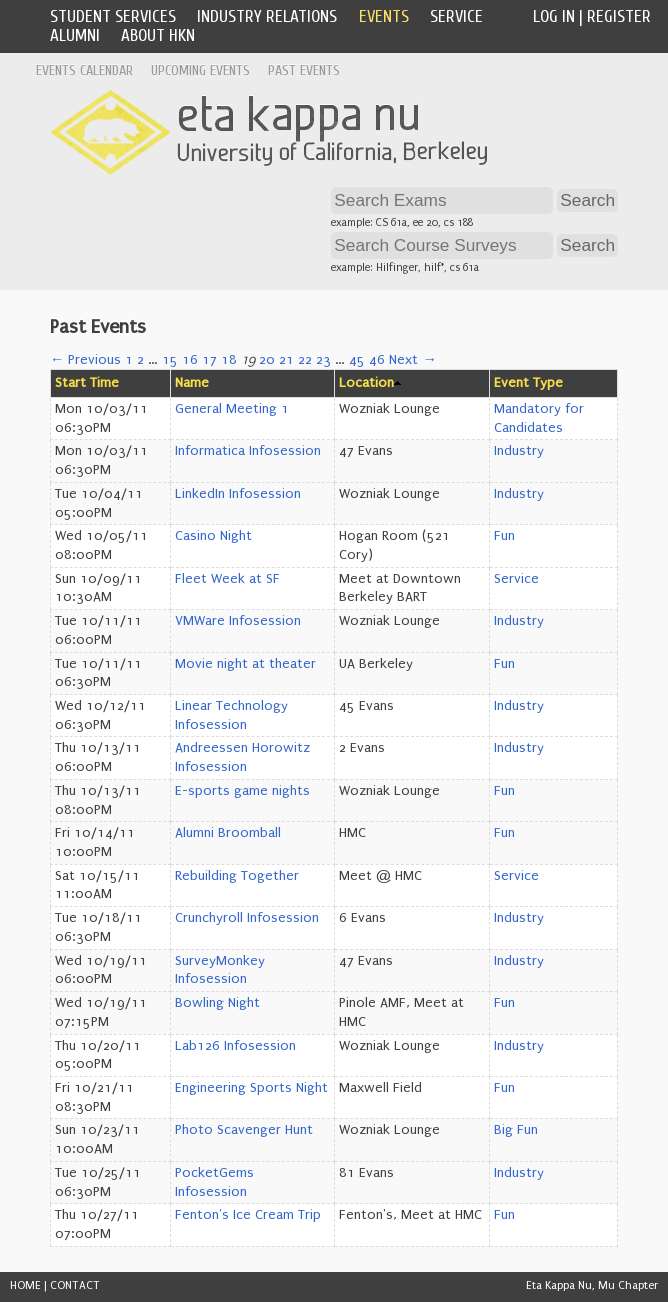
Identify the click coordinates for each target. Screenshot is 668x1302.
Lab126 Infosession (235, 1046)
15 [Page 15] (170, 360)
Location (366, 383)
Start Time (87, 383)
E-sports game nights (242, 791)
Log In (554, 16)
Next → (412, 360)
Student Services (113, 16)
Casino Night (213, 536)
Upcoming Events (200, 70)
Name (192, 383)
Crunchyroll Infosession (247, 918)
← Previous (85, 360)
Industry (519, 451)
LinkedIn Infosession (238, 494)
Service (456, 16)
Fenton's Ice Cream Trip (248, 1215)
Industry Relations (267, 16)
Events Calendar (84, 70)
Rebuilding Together (237, 876)
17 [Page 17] (209, 360)
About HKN (158, 35)
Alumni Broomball (228, 833)
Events (384, 16)
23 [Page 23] (323, 360)
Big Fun (516, 1130)
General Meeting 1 (232, 409)
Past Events (304, 70)
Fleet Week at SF (227, 579)
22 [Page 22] (305, 360)
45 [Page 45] (357, 360)
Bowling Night (217, 1003)
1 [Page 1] (129, 360)
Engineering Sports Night (251, 1088)
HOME (25, 1285)
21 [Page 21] (286, 360)
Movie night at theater (245, 664)
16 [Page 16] (190, 360)
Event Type (528, 383)
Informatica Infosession (248, 451)
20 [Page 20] (267, 360)
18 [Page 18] (229, 360)
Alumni (75, 35)
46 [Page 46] (377, 360)
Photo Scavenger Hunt (244, 1130)
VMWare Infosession (238, 621)
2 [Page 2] (140, 360)
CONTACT (75, 1285)
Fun (504, 536)
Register (619, 16)
